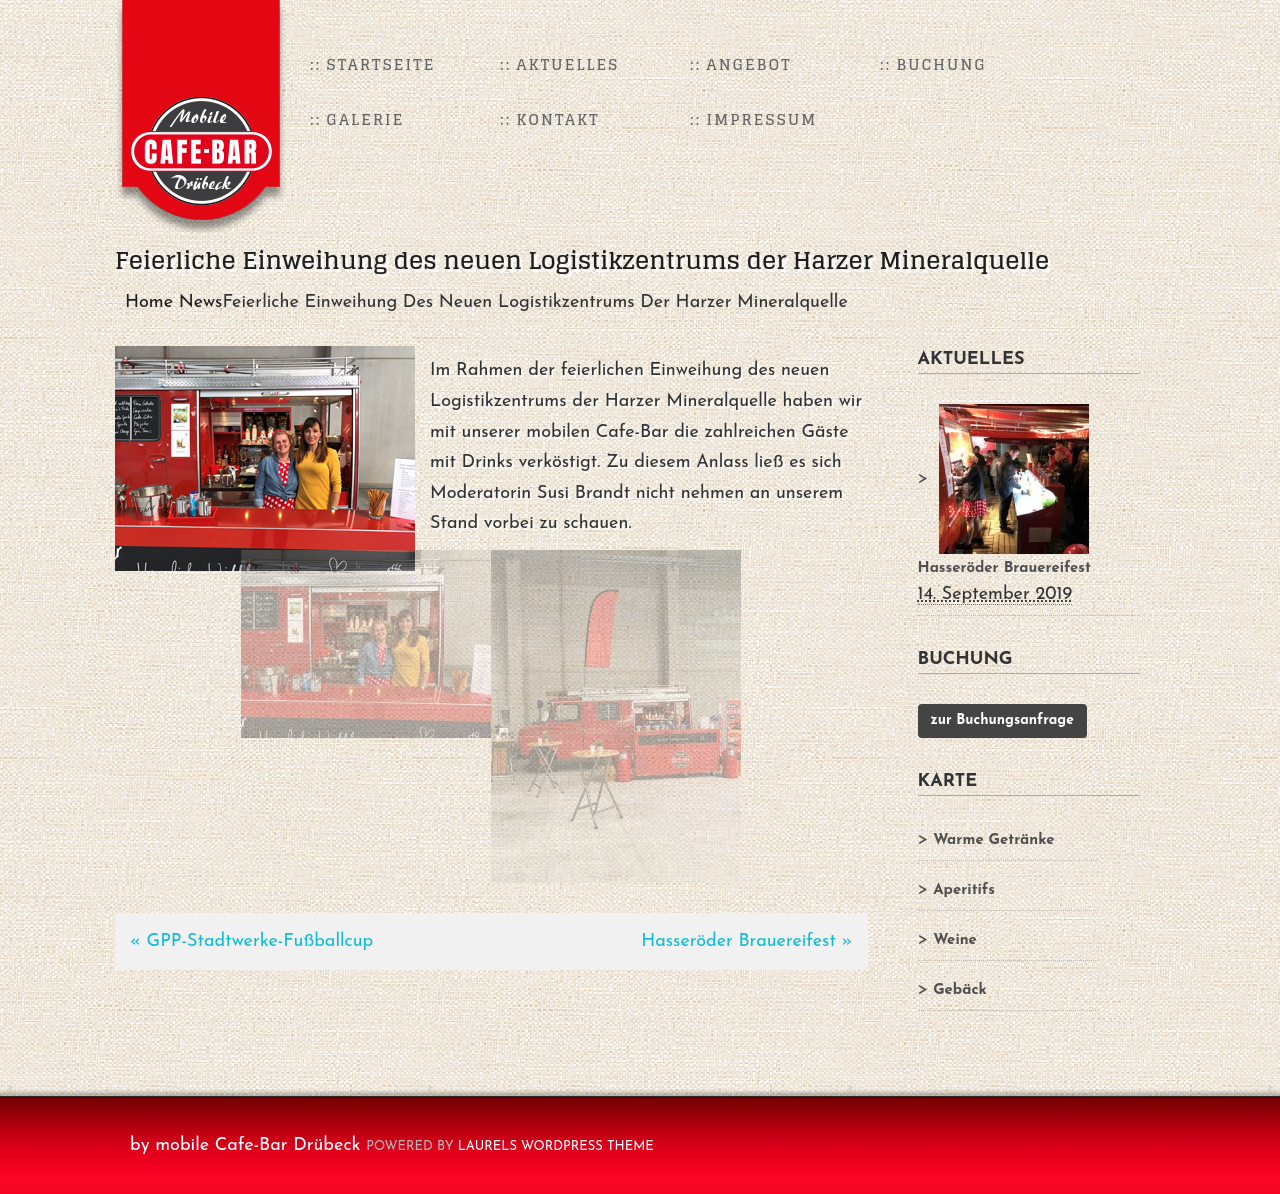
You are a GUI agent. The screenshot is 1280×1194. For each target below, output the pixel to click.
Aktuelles (568, 64)
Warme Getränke (993, 840)
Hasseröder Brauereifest (738, 941)
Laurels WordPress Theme (556, 1146)
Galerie (366, 119)
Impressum (762, 119)
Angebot (749, 64)
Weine (955, 940)
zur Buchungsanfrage (1002, 720)
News (201, 302)
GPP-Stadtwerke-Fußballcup (260, 941)
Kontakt (558, 119)
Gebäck (960, 990)
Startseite (381, 64)
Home (149, 302)
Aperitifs (964, 890)
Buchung (942, 64)
